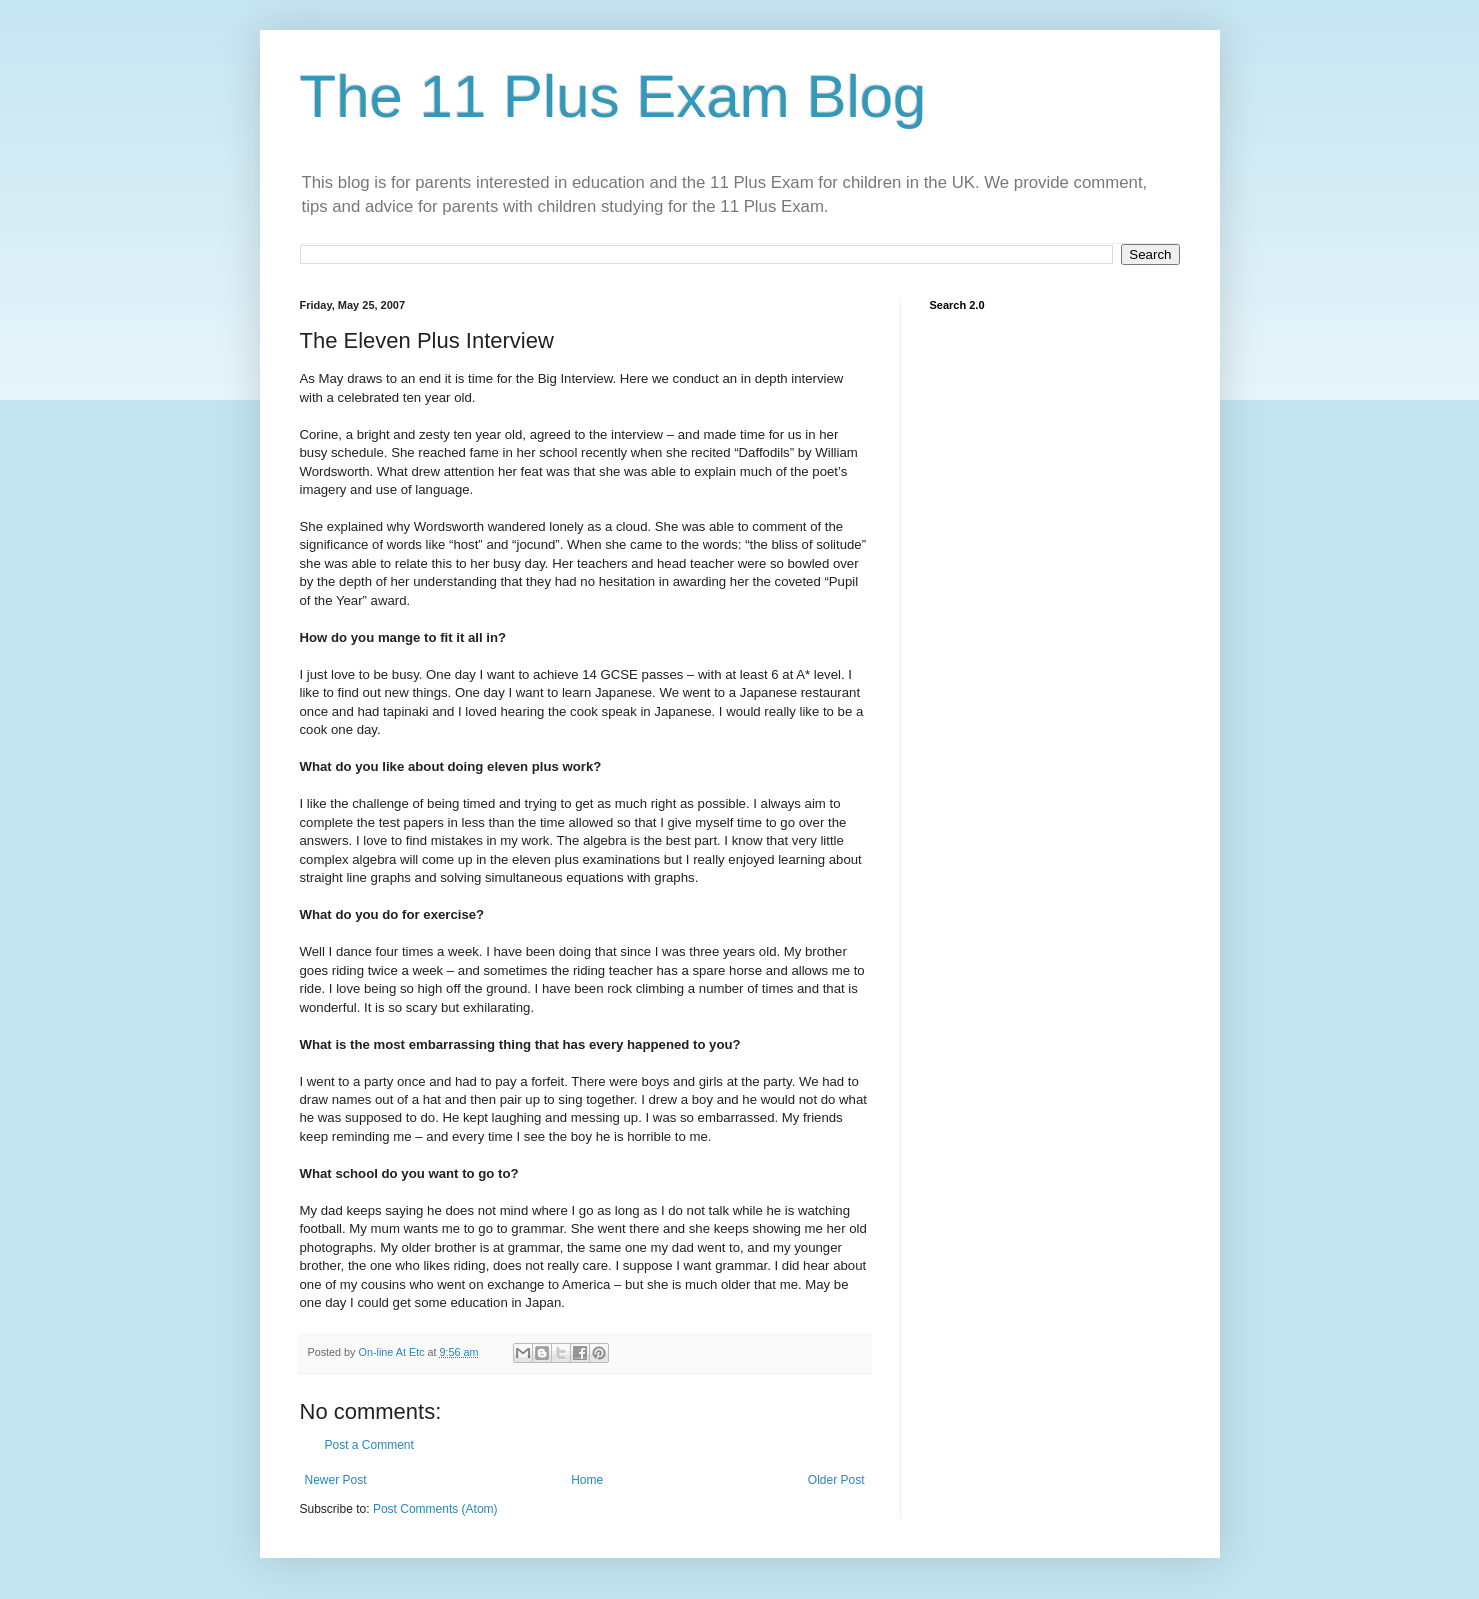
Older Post (836, 1480)
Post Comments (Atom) (435, 1509)
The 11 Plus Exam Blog (613, 96)
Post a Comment (369, 1445)
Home (587, 1480)
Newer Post (336, 1480)
